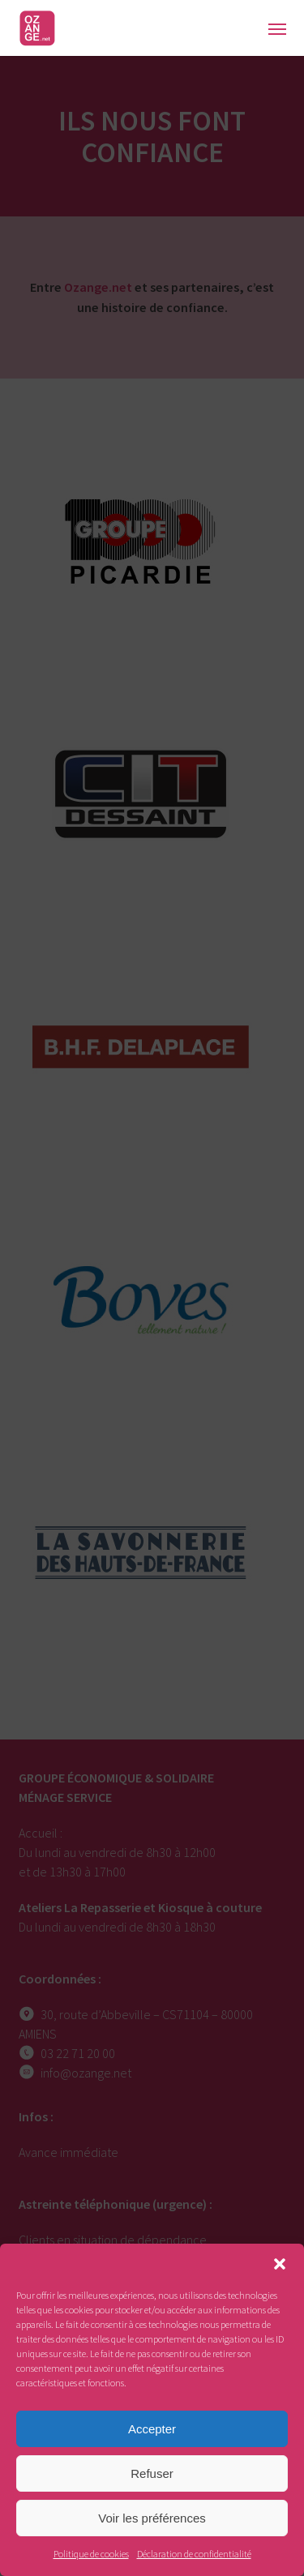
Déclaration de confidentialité (194, 2554)
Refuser (152, 2473)
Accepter (152, 2429)
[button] (280, 2264)
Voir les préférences (152, 2518)
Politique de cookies (91, 2554)
